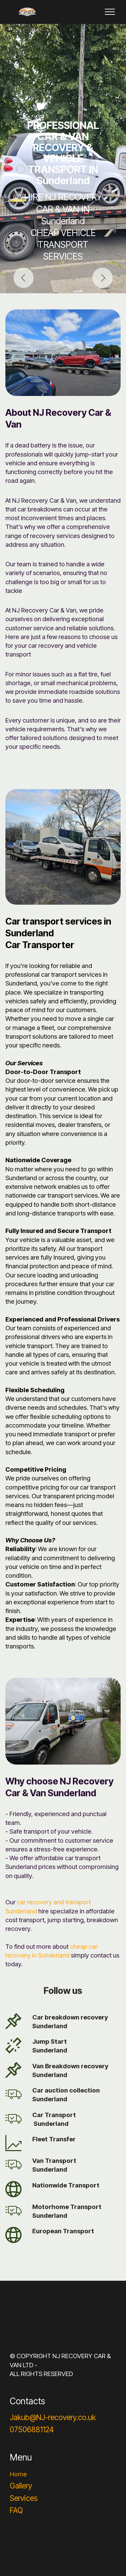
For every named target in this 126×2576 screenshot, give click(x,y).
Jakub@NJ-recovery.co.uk (53, 2417)
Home (18, 2474)
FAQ (16, 2510)
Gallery (21, 2485)
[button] (23, 278)
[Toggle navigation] (110, 11)
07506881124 (32, 2429)
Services (24, 2498)
